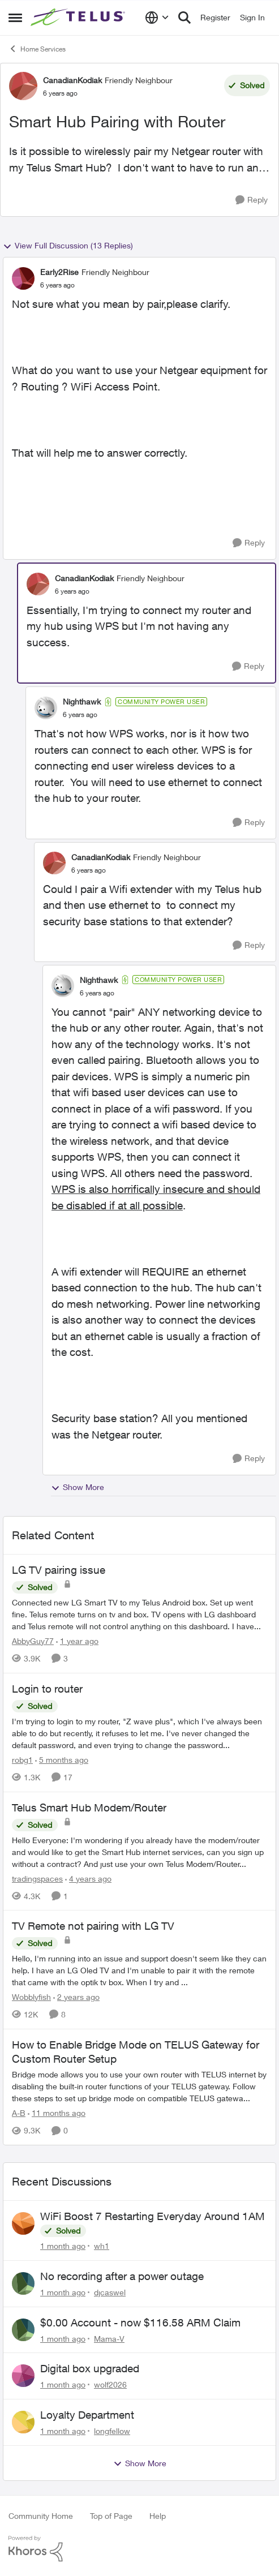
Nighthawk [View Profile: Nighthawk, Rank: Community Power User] (82, 701)
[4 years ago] (88, 1878)
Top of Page (111, 2516)
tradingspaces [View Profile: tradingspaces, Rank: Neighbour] (37, 1878)
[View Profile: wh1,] (23, 2223)
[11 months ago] (56, 2113)
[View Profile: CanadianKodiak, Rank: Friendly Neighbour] (23, 86)
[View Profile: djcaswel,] (23, 2283)
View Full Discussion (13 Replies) (68, 246)
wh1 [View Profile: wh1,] (101, 2246)
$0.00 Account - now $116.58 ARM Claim (140, 2322)
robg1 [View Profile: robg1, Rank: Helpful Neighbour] (22, 1759)
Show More (77, 1487)
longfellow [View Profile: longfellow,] (112, 2431)
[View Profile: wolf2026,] (23, 2375)
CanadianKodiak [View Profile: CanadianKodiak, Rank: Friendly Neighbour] (72, 80)
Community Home (40, 2516)
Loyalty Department (87, 2414)
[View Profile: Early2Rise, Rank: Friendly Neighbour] (23, 278)
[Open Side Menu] (15, 17)
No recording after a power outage (122, 2276)
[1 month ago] (62, 2246)
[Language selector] (157, 17)
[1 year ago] (77, 1641)
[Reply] (251, 200)
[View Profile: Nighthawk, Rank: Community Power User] (46, 708)
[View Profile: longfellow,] (23, 2422)
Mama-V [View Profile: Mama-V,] (109, 2338)
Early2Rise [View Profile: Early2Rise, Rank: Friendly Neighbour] (59, 272)
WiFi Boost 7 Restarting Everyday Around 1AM (152, 2216)
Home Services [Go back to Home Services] (37, 48)
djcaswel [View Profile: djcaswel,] (110, 2292)
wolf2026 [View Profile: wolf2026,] (110, 2384)
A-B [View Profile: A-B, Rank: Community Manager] (18, 2113)
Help (157, 2516)
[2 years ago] (76, 1997)
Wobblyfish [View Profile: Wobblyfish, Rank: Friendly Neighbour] (31, 1997)
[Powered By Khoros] (139, 2549)
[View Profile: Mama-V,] (23, 2330)
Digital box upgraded (89, 2368)
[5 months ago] (61, 1760)
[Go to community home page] (79, 17)
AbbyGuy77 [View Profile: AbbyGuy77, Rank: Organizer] (33, 1641)
